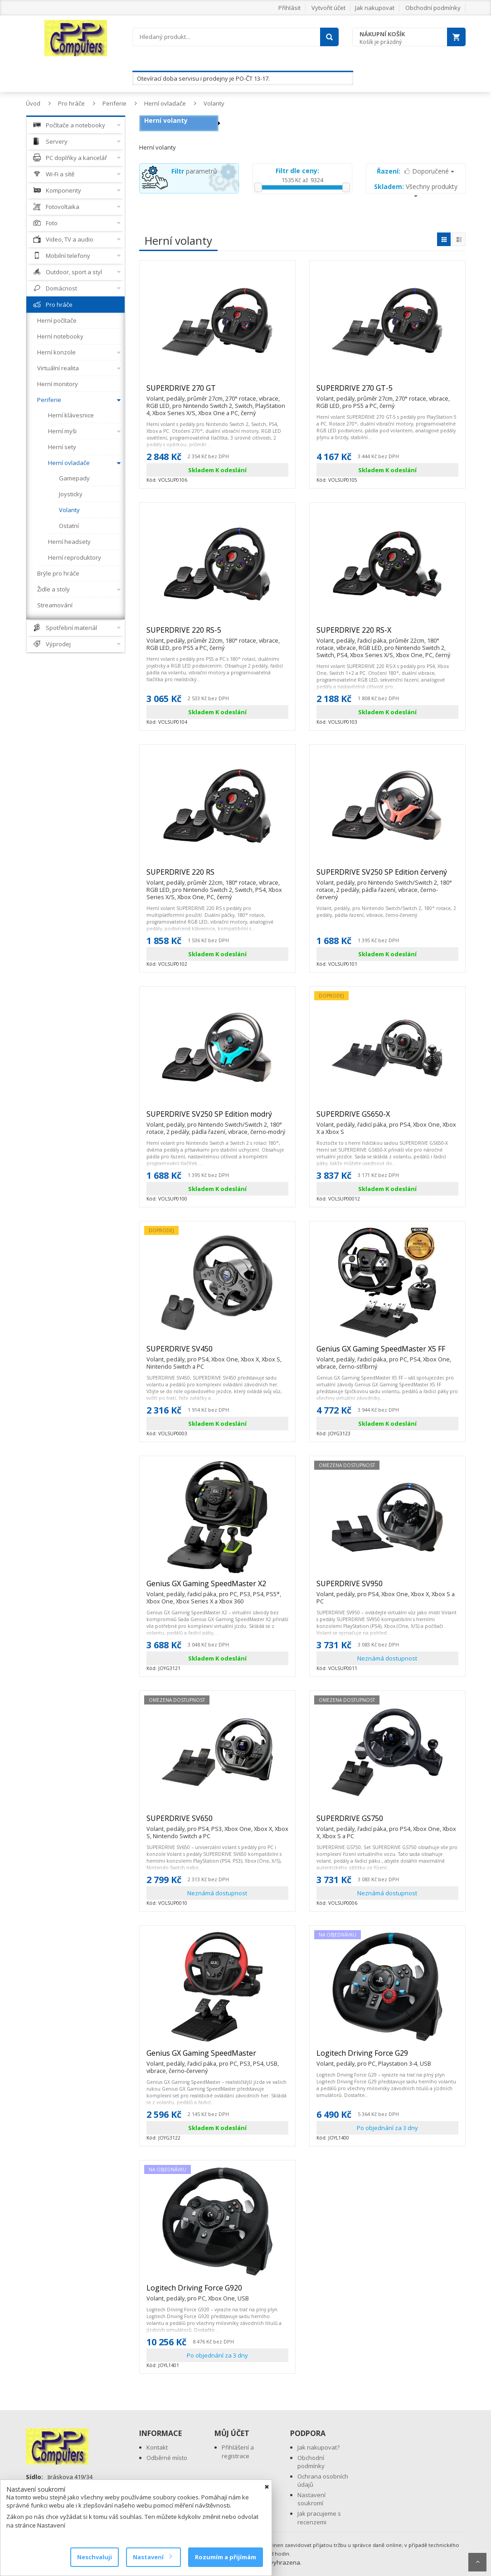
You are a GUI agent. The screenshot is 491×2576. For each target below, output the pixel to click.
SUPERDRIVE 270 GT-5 (387, 392)
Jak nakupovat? (318, 2447)
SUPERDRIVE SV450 (217, 1353)
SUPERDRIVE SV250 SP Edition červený (387, 876)
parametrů (194, 171)
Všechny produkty (415, 189)
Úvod (33, 103)
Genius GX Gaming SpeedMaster (217, 2057)
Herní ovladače (165, 103)
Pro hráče (71, 103)
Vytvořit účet (328, 8)
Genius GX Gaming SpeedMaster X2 (217, 1588)
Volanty (214, 103)
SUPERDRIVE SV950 (387, 1588)
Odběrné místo (166, 2458)
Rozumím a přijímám (225, 2557)
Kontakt (157, 2447)
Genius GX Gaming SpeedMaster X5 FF (387, 1353)
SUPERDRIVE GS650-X (387, 1118)
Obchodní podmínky (433, 8)
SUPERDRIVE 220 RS (217, 876)
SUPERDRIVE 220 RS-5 (217, 634)
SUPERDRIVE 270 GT (217, 392)
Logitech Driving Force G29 (373, 2057)
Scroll (477, 2562)
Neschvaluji (94, 2557)
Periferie (114, 103)
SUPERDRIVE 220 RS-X (387, 634)
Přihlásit (289, 8)
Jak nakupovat (374, 8)
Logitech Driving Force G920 (197, 2292)
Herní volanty (166, 120)
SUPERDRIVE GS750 (387, 1822)
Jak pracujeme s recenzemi (319, 2517)
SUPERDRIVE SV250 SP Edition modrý (217, 1118)
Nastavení (152, 2557)
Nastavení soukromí (311, 2499)
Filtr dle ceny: (297, 170)
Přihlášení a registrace (238, 2451)
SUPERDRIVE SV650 (217, 1822)
